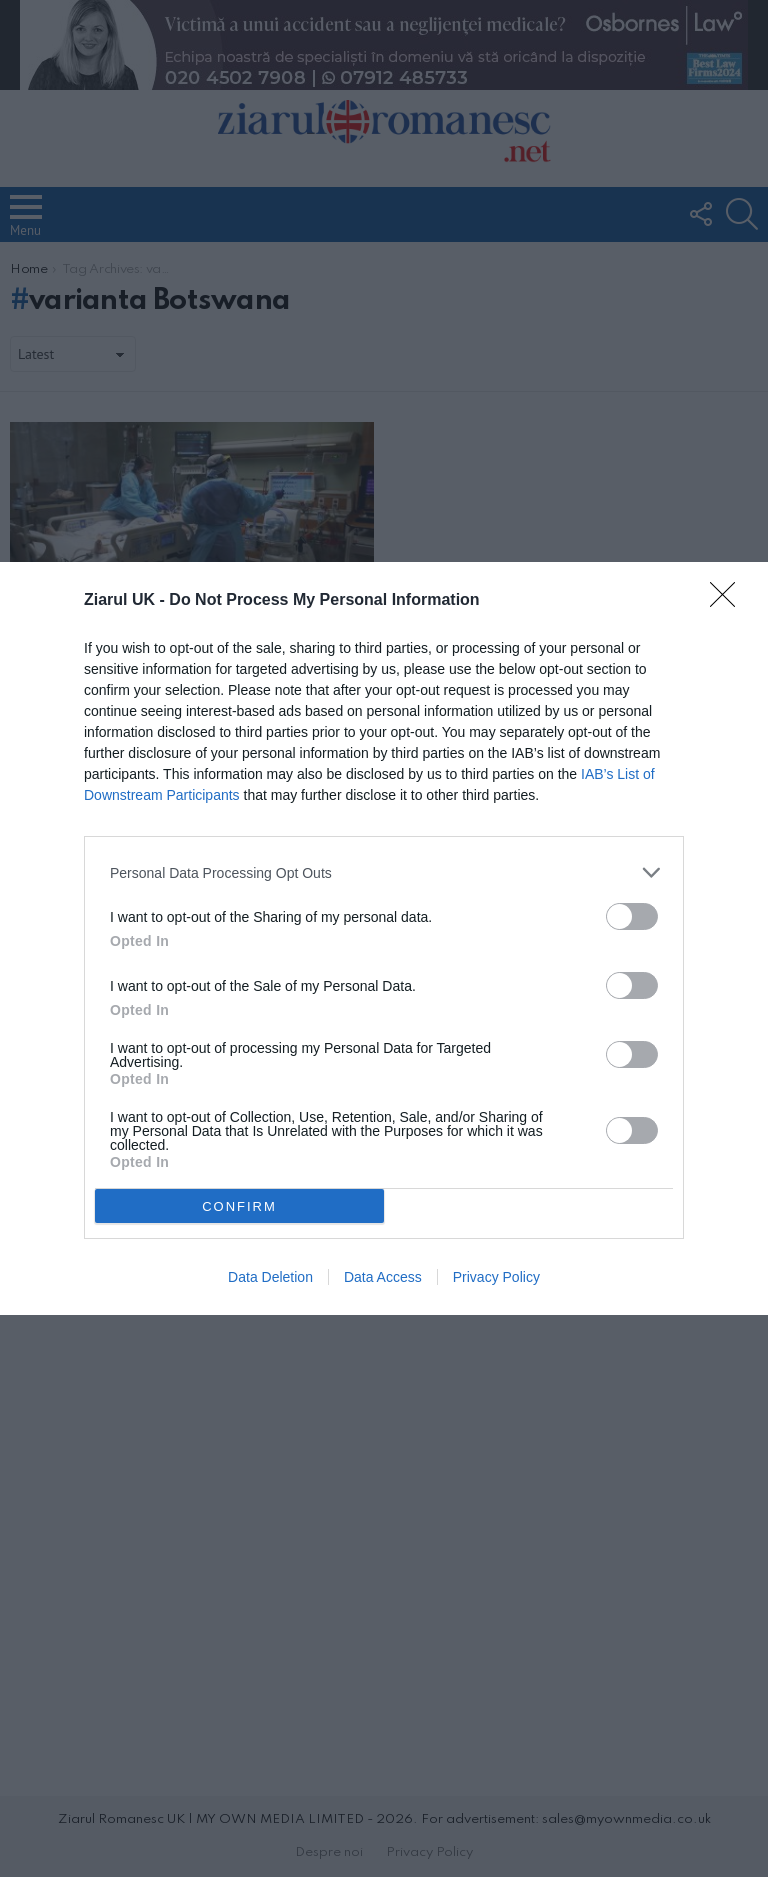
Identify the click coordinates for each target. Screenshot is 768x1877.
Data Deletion (270, 1277)
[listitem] (384, 872)
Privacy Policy (496, 1277)
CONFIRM (239, 1206)
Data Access (383, 1277)
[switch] (632, 916)
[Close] (729, 601)
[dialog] (384, 938)
